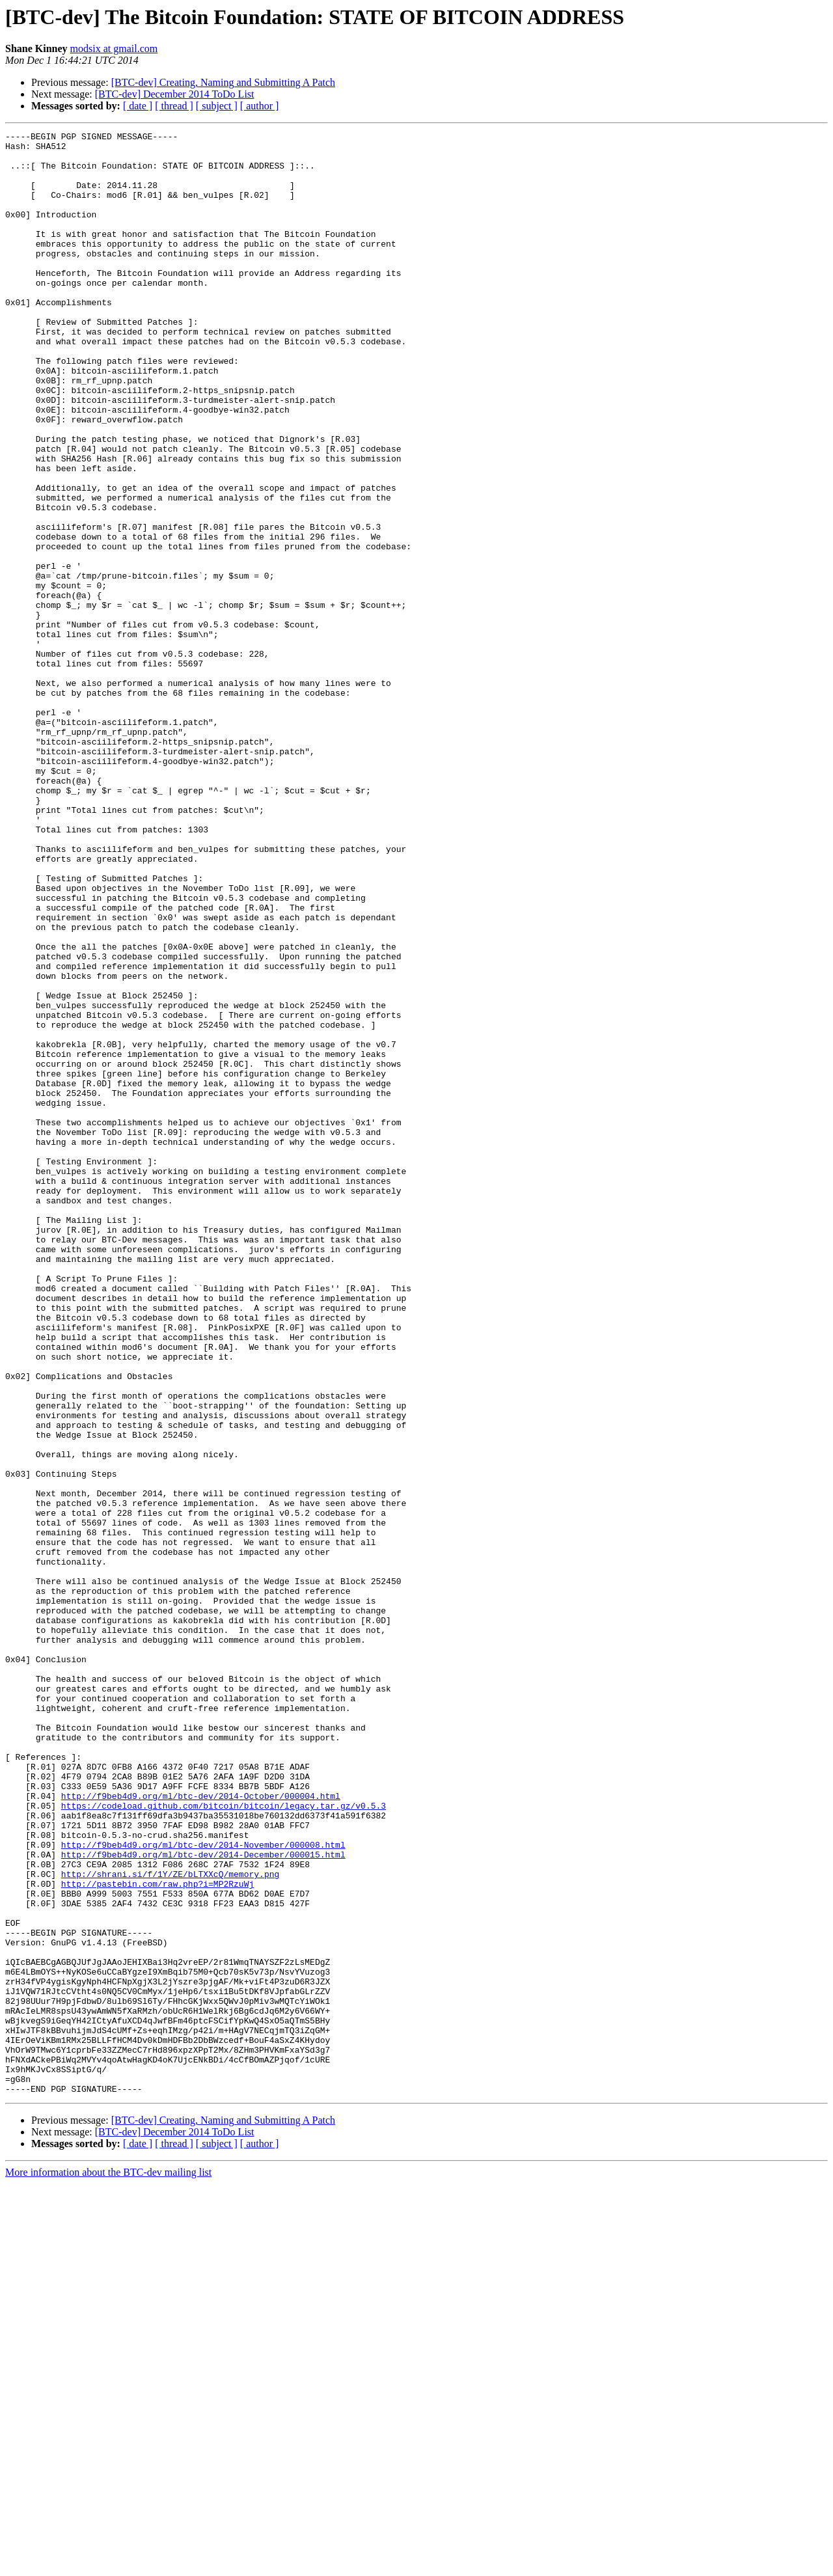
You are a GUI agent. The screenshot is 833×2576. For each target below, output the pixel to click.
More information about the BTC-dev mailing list (108, 2564)
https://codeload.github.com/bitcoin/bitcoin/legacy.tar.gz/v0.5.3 (223, 2141)
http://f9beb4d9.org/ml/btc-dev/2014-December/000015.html (203, 2200)
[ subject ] (217, 105)
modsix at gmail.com (114, 48)
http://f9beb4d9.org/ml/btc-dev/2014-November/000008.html (203, 2188)
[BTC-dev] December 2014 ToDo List (174, 94)
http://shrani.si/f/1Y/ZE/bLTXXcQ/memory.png (170, 2223)
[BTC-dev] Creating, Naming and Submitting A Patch (223, 82)
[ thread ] (174, 105)
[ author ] (259, 105)
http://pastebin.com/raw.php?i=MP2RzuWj (157, 2235)
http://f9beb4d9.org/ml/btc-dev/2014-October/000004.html (200, 2129)
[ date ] (137, 105)
